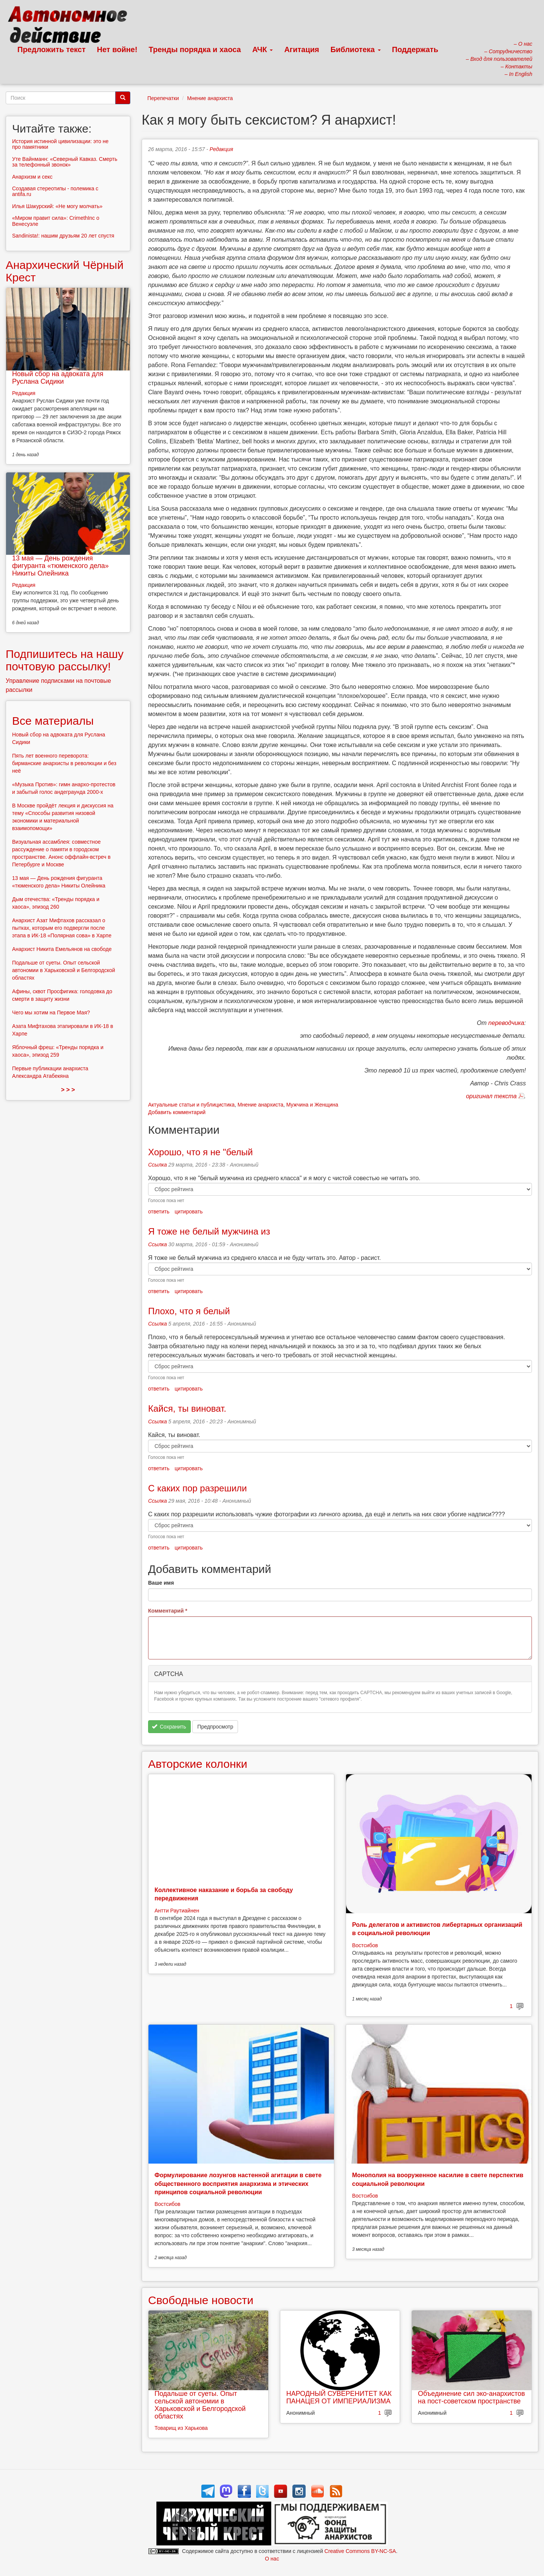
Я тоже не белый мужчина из (209, 1231)
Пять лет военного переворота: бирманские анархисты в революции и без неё (64, 763)
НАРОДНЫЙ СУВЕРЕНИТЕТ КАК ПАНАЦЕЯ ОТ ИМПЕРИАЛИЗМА (339, 2397)
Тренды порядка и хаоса (195, 49)
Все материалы (53, 721)
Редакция (221, 149)
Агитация (301, 49)
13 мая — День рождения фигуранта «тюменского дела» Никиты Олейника (60, 565)
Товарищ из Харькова (181, 2428)
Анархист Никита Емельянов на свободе (62, 949)
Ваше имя (161, 1583)
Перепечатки (163, 98)
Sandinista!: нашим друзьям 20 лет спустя (63, 236)
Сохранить (169, 1727)
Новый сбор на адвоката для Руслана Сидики (57, 377)
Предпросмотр (215, 1727)
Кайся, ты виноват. (187, 1408)
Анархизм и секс (32, 177)
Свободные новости (200, 2300)
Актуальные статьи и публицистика (191, 1105)
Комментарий (167, 1611)
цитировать (188, 1212)
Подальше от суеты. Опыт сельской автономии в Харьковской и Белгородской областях (200, 2405)
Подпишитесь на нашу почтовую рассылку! (65, 660)
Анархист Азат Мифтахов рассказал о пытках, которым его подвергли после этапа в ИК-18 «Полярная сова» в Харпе (61, 927)
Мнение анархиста (210, 98)
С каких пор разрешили (197, 1488)
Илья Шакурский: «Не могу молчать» (57, 206)
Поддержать (415, 49)
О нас (272, 2559)
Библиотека (356, 49)
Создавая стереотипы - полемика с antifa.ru (55, 191)
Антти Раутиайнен (177, 1911)
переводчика (506, 1023)
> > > (68, 1090)
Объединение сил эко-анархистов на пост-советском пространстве (471, 2397)
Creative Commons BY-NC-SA (360, 2551)
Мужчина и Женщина (312, 1105)
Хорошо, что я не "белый (200, 1152)
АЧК (262, 49)
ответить (158, 1212)
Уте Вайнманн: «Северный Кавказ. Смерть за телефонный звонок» (64, 162)
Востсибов (365, 1945)
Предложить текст (51, 49)
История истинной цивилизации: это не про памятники (60, 144)
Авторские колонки (197, 1764)
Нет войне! (117, 49)
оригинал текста (491, 1096)
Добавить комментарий (177, 1112)
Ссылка (157, 1165)
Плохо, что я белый (189, 1311)
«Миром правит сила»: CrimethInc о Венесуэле (55, 221)
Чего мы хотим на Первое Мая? (51, 1012)
